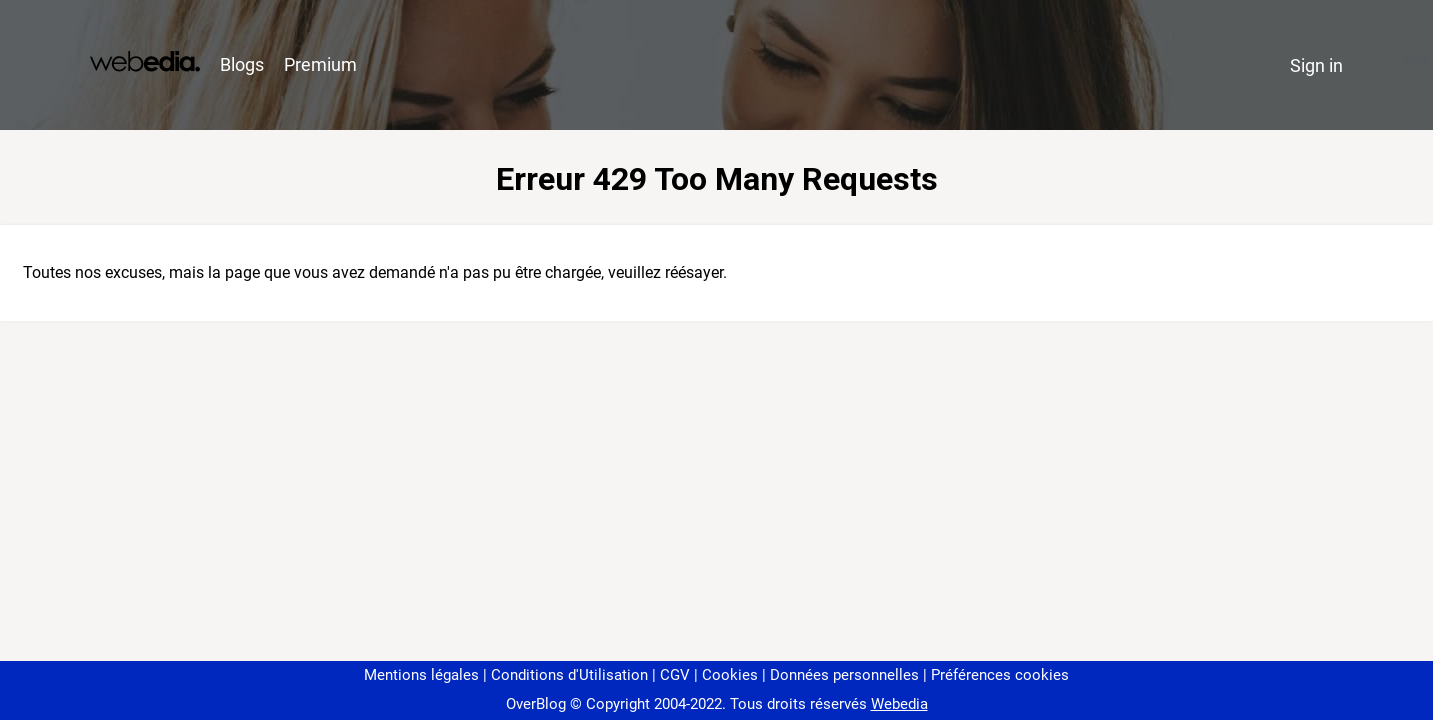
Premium (320, 64)
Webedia (899, 704)
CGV (675, 675)
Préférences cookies (1000, 675)
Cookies (730, 675)
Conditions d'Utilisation (569, 675)
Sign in (1316, 65)
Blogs (242, 64)
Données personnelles (844, 675)
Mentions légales (421, 675)
